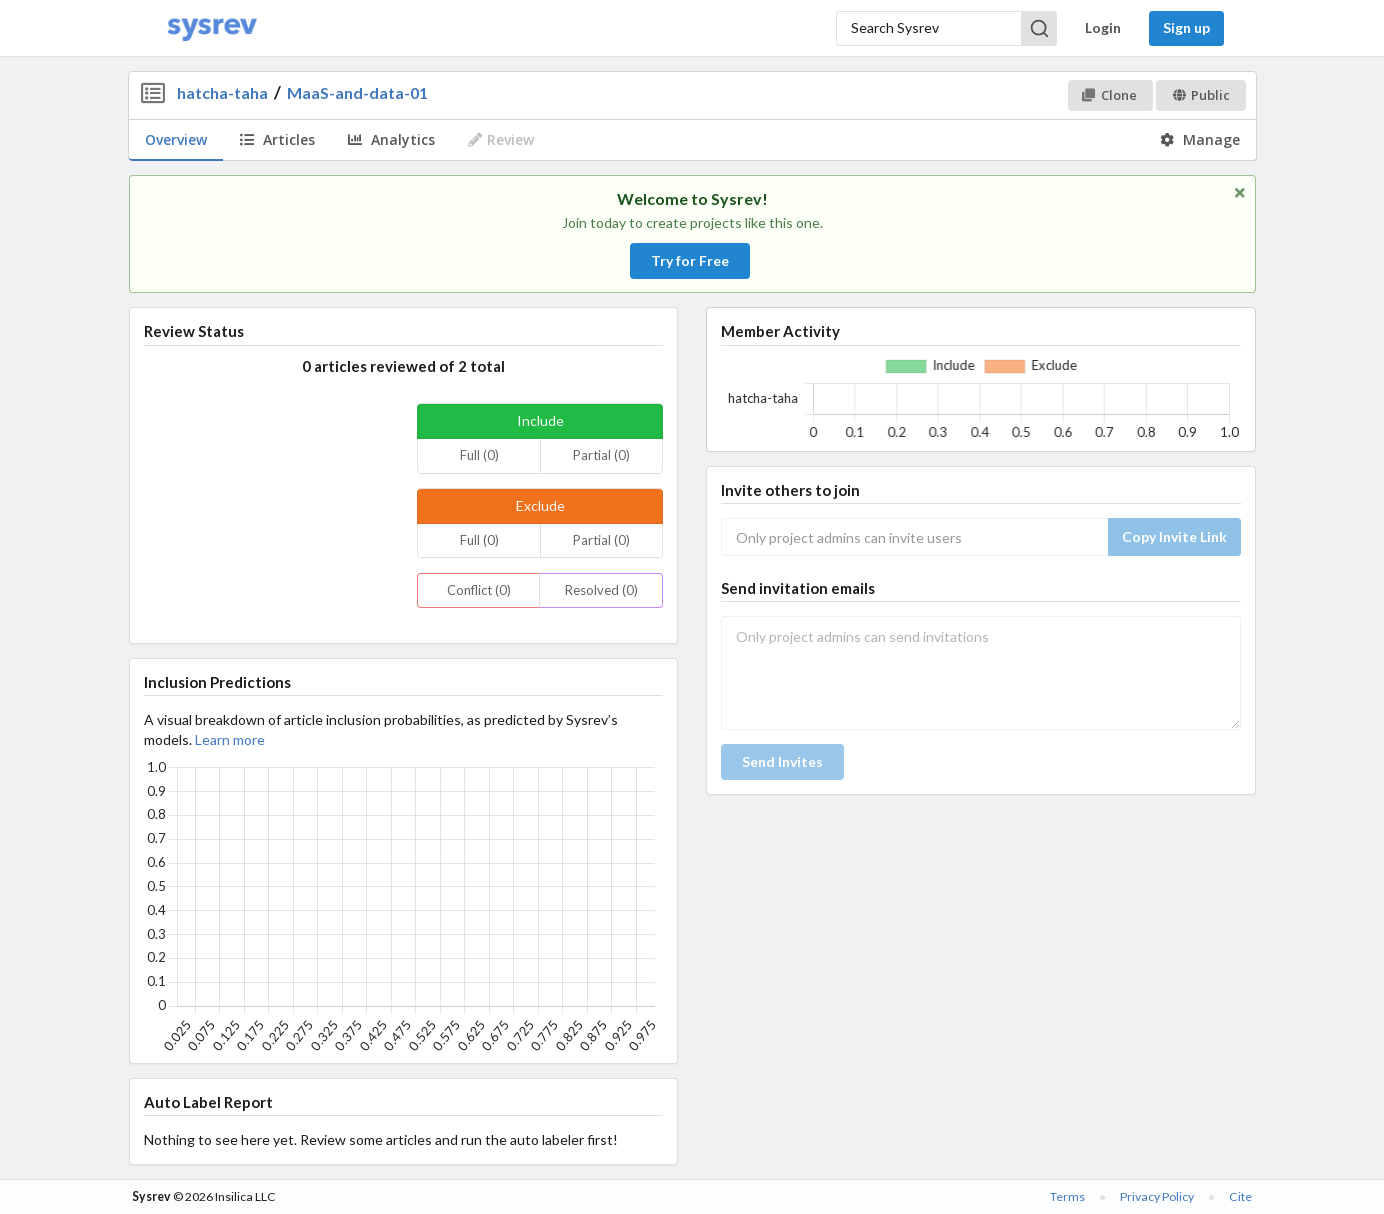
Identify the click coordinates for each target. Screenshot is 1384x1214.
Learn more (230, 739)
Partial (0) (601, 455)
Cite (1240, 1196)
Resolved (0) (601, 590)
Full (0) (479, 455)
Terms (1067, 1196)
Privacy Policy (1157, 1196)
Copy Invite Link (1174, 536)
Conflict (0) (479, 590)
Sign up (1186, 27)
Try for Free (690, 260)
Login (1103, 27)
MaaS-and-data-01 (357, 92)
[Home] (212, 28)
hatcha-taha (222, 92)
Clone (1109, 95)
